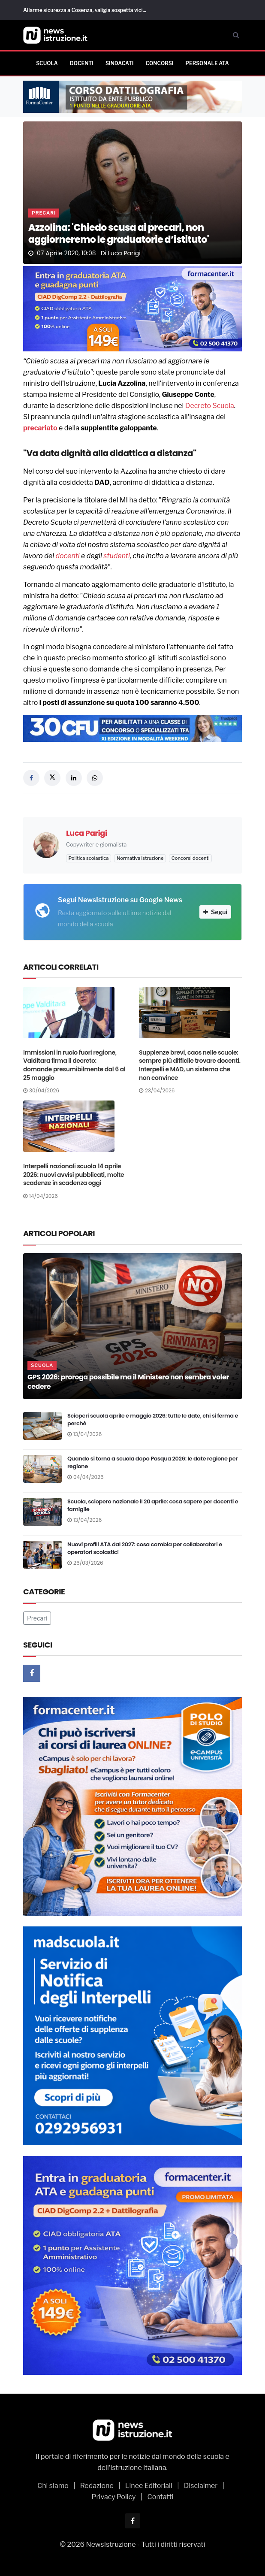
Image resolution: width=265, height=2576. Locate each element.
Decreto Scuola (209, 406)
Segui (215, 912)
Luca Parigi (124, 253)
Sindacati (119, 63)
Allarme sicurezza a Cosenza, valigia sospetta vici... (84, 10)
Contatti (161, 2497)
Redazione (97, 2486)
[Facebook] (31, 1673)
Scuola (47, 63)
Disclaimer (201, 2486)
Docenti (81, 63)
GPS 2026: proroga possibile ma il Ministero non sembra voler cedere (128, 1381)
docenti (67, 556)
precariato (40, 428)
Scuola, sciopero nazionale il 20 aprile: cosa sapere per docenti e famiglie (152, 1505)
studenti (116, 556)
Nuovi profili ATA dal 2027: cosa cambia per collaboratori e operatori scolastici (144, 1548)
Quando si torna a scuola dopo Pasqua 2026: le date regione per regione (152, 1462)
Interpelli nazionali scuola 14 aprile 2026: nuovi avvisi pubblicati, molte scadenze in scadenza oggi (73, 1174)
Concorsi (159, 63)
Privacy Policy (113, 2497)
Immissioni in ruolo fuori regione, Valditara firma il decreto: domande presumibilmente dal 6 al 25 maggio (74, 1065)
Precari (44, 213)
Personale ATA (207, 63)
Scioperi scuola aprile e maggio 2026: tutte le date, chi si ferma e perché (152, 1419)
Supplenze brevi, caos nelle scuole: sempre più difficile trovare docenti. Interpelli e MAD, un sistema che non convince (190, 1065)
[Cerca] (236, 35)
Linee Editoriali (148, 2486)
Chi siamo (53, 2486)
